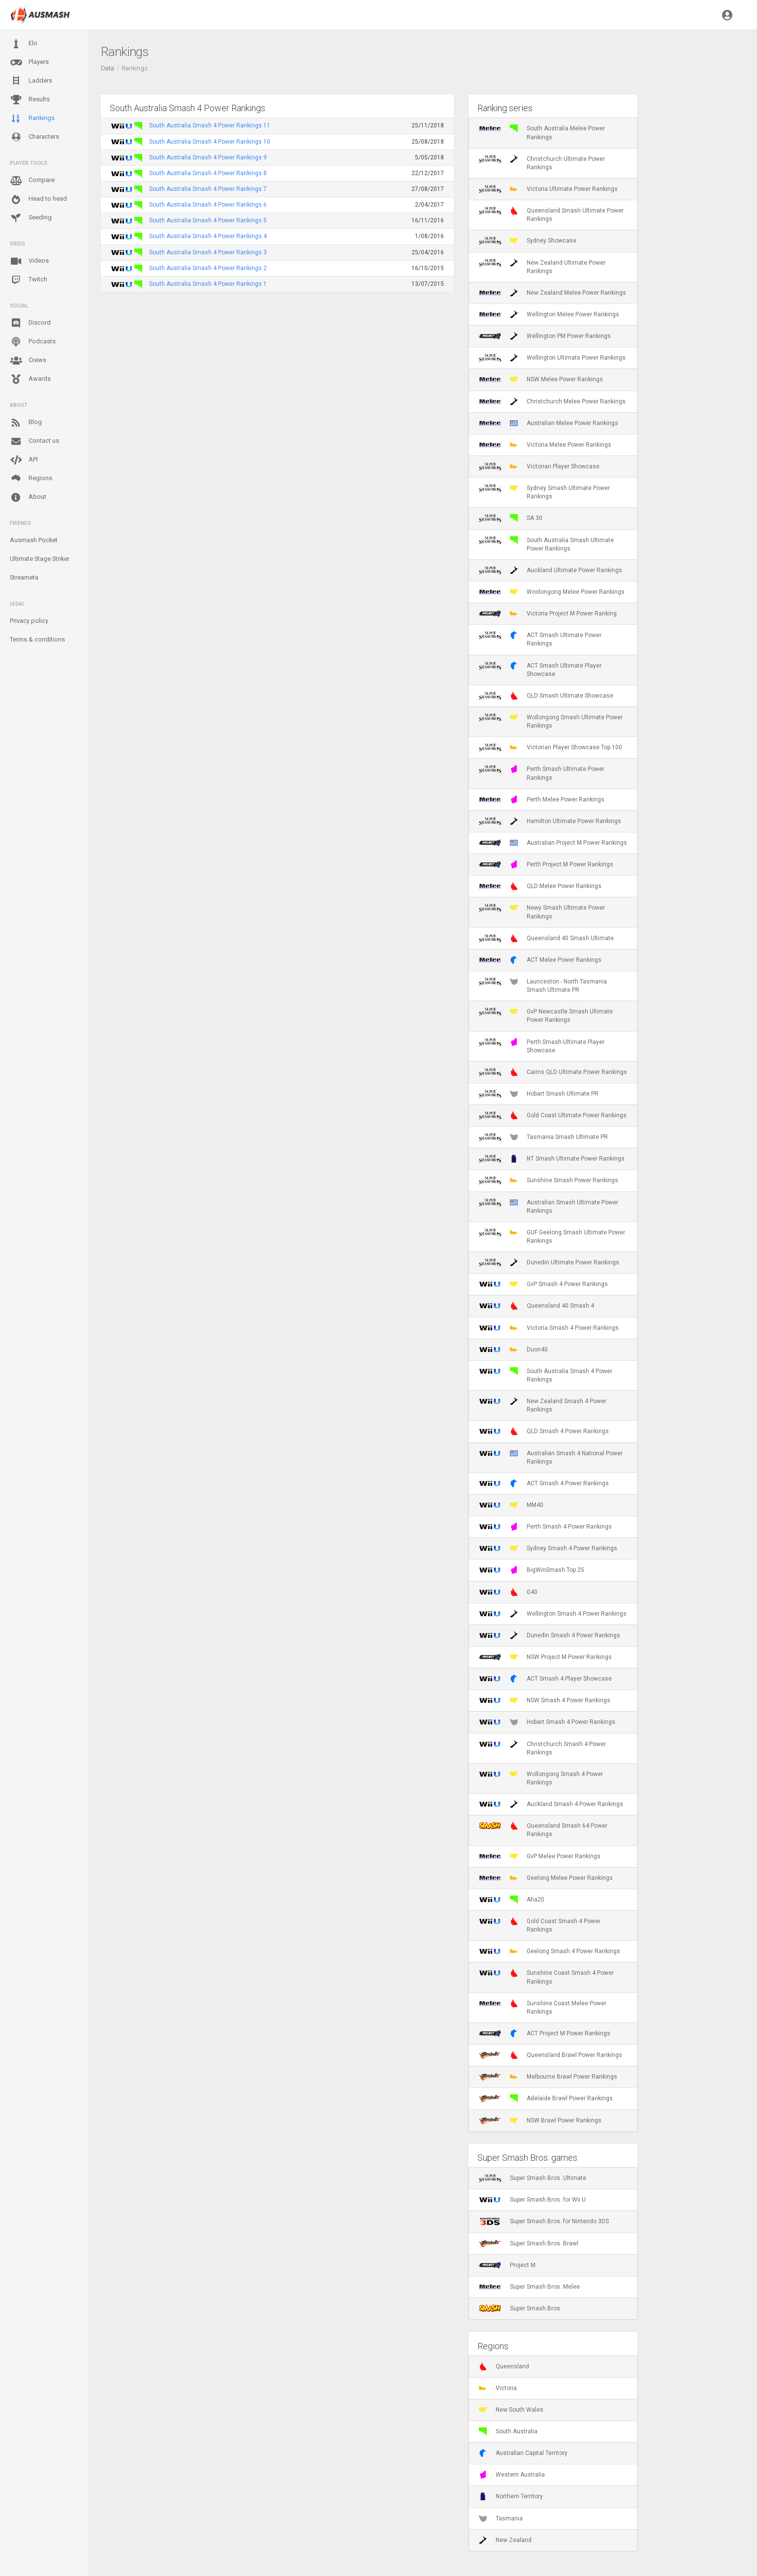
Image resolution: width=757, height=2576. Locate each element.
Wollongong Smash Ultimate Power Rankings (551, 721)
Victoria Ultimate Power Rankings (548, 189)
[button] (727, 15)
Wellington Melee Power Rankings (549, 314)
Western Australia (512, 2475)
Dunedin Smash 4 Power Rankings (549, 1635)
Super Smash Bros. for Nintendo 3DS (544, 2221)
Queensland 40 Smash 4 (536, 1306)
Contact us (34, 441)
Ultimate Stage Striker (39, 558)
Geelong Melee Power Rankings (546, 1878)
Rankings (32, 118)
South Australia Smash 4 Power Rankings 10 (209, 141)
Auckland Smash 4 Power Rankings (551, 1804)
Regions (31, 478)
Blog (26, 422)
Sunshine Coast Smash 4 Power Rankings (546, 1977)
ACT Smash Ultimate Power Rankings (540, 639)
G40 (508, 1592)
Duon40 (513, 1349)
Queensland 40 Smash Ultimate (546, 938)
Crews (28, 360)
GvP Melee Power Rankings (539, 1856)
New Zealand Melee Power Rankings (552, 293)
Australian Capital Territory (523, 2453)
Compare (32, 180)
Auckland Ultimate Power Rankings (550, 570)
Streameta (24, 577)
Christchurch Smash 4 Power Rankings (542, 1748)
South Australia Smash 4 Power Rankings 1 (208, 283)
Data (107, 68)
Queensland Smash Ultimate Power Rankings (551, 214)
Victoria (498, 2388)
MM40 (511, 1505)
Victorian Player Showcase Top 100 (550, 747)
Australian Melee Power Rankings (548, 423)
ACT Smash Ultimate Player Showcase (540, 669)
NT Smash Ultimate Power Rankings (552, 1159)
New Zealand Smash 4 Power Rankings (542, 1405)
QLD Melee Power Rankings (540, 886)
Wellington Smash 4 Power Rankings (553, 1614)
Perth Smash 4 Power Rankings (545, 1527)
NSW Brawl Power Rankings (540, 2120)
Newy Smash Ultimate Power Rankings (542, 912)
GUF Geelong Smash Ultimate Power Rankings (552, 1236)
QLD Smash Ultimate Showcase (546, 696)
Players (29, 62)
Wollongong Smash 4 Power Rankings (541, 1778)
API (24, 460)
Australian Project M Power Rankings (553, 843)
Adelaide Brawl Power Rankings (546, 2098)
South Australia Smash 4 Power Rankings (545, 1375)
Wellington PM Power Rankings (545, 336)
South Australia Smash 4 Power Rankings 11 (209, 125)
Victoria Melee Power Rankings (545, 445)
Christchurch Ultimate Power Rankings (542, 163)
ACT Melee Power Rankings (540, 960)
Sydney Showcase (527, 241)
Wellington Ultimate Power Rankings (552, 358)
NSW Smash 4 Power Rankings (544, 1700)
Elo (23, 43)
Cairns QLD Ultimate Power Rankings (553, 1072)
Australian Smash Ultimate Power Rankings (548, 1206)
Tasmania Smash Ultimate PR (543, 1137)
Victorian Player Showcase (539, 466)
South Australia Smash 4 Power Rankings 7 (208, 188)
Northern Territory (511, 2496)
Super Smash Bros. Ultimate (532, 2178)
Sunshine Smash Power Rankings (548, 1180)
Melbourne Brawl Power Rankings (548, 2077)
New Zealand (505, 2540)
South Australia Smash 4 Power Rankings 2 (208, 268)
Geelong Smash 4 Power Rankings (549, 1951)
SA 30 (510, 518)
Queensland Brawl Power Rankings (550, 2055)
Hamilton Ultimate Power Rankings (550, 821)
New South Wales (511, 2410)
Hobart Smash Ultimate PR (539, 1094)
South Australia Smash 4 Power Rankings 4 (208, 236)
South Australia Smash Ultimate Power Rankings (546, 544)
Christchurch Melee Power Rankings (552, 401)
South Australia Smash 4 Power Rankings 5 (208, 220)
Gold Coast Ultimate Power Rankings (553, 1115)
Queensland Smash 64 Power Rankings (543, 1830)
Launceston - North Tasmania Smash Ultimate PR (543, 985)
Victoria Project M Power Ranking (548, 613)
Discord (30, 323)
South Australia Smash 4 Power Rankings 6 (208, 204)
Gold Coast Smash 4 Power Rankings (539, 1925)
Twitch (28, 280)
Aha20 (511, 1899)
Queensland (504, 2366)
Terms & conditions (37, 639)
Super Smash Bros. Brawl (528, 2243)
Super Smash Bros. (520, 2308)
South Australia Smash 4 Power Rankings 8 (208, 173)
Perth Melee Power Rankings (541, 799)
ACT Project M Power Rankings (544, 2033)
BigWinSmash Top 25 (531, 1570)
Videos (29, 261)
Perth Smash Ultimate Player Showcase (541, 1046)
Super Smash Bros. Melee (529, 2287)
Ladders (31, 81)
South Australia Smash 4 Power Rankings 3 (208, 252)
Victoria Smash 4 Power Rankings (549, 1328)
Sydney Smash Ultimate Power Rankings (544, 492)
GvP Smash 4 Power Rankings (543, 1284)
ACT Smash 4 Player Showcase (545, 1679)
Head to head (38, 199)
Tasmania (501, 2518)
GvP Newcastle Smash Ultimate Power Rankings (546, 1015)
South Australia (508, 2431)
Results (30, 99)
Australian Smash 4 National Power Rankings (551, 1457)
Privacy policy (29, 620)
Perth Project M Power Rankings (546, 864)
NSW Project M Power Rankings (545, 1657)
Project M (507, 2265)
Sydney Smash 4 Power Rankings (548, 1548)
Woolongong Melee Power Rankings (552, 592)
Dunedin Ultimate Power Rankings (549, 1262)
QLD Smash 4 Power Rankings (544, 1431)
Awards (30, 379)
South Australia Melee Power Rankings (542, 132)
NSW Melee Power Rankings (541, 379)
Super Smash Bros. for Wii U (532, 2200)
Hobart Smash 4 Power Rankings (547, 1722)
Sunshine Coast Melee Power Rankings (542, 2007)
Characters (34, 137)
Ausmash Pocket (34, 540)
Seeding (31, 218)
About (28, 497)
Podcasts (33, 341)
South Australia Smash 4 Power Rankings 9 (208, 157)
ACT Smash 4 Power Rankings (544, 1483)
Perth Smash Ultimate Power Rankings (541, 773)
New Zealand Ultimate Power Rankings (542, 267)
